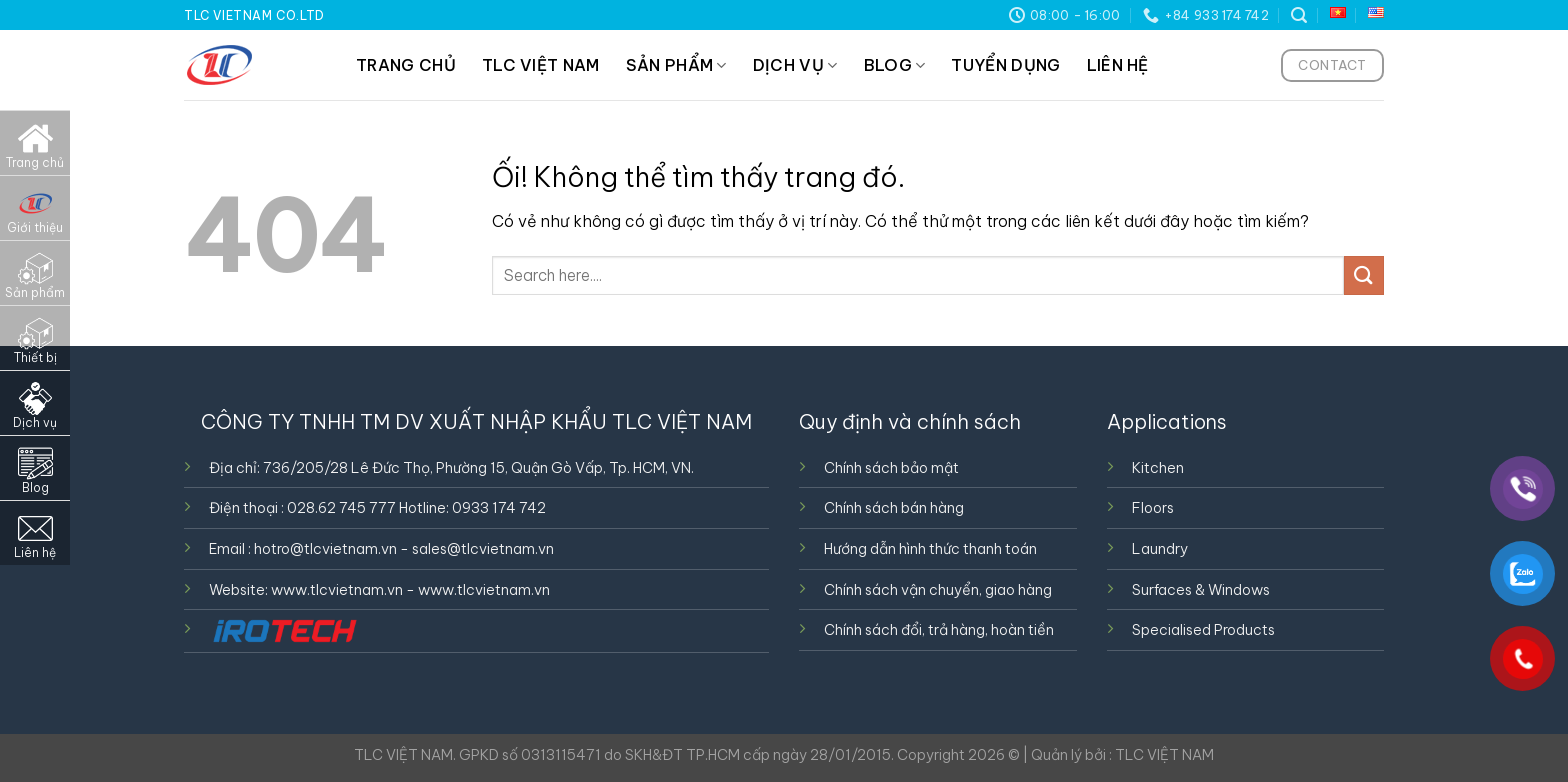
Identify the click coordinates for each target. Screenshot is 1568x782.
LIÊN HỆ (1118, 65)
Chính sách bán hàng (894, 508)
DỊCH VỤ (795, 65)
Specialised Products (1203, 630)
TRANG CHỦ (406, 65)
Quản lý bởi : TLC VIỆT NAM (1122, 755)
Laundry (1160, 549)
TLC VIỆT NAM (541, 65)
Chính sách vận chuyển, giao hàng (938, 590)
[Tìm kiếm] (1299, 15)
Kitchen (1158, 468)
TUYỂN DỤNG (1005, 65)
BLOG (895, 65)
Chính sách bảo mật (891, 468)
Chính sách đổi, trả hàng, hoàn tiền (939, 630)
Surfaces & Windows (1201, 590)
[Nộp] (1364, 275)
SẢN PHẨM (676, 65)
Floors (1153, 508)
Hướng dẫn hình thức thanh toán (930, 549)
